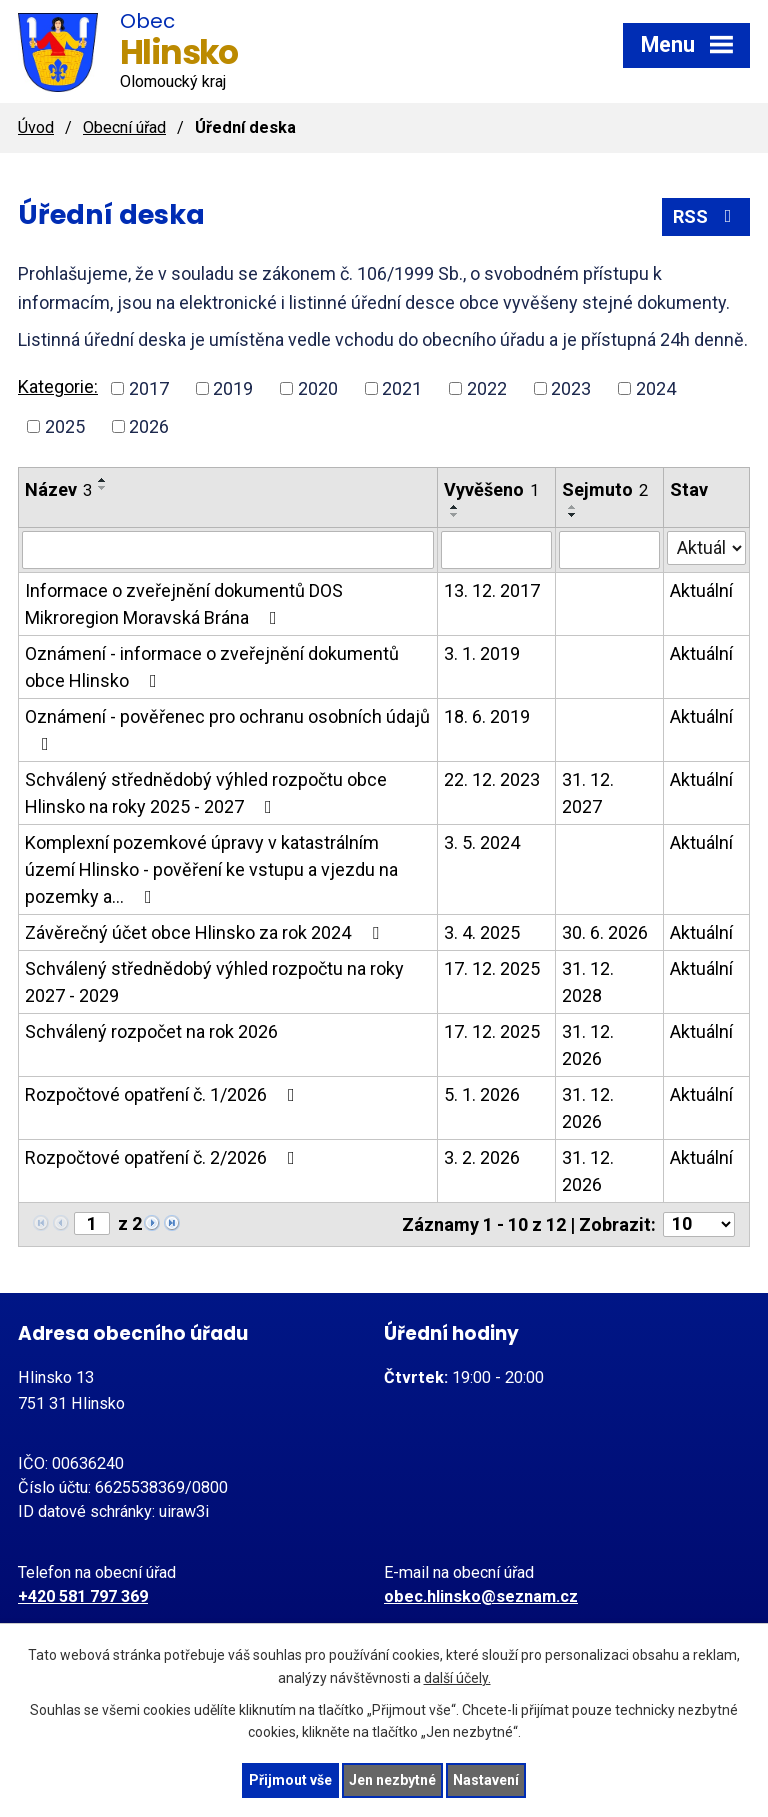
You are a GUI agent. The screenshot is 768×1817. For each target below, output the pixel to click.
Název (58, 489)
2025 (65, 426)
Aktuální (701, 590)
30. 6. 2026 (605, 932)
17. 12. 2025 (492, 968)
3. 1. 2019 (482, 653)
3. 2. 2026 (482, 1157)
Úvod (36, 127)
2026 (149, 426)
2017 (149, 388)
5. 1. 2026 (482, 1094)
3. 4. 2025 (482, 932)
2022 (487, 388)
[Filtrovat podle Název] (228, 550)
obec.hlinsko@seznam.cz (481, 1596)
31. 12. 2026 (588, 1045)
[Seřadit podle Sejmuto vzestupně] (573, 507)
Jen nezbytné (392, 1780)
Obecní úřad (124, 127)
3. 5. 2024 (482, 842)
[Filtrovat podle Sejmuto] (610, 550)
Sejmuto (605, 489)
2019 (233, 388)
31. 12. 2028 (588, 982)
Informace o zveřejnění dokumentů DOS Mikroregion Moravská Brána (184, 604)
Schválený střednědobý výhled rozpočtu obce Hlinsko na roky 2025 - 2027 (206, 793)
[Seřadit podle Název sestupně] (103, 488)
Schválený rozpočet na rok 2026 (151, 1031)
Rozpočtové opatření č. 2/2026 (164, 1157)
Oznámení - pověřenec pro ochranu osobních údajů (227, 729)
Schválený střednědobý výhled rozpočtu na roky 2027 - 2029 (214, 982)
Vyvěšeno (491, 489)
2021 (402, 388)
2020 (318, 388)
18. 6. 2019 (487, 716)
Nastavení (486, 1780)
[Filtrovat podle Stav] (706, 548)
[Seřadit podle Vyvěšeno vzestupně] (455, 507)
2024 (656, 388)
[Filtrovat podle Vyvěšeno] (496, 550)
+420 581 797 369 (83, 1596)
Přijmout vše (290, 1780)
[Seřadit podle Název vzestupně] (103, 480)
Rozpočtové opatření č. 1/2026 (164, 1094)
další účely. (457, 1678)
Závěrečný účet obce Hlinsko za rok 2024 (206, 932)
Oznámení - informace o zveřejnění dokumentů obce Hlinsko (212, 667)
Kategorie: (58, 386)
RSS (706, 216)
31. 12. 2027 (588, 793)
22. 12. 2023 (492, 779)
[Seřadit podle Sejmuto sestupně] (573, 515)
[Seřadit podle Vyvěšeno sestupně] (455, 515)
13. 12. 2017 (492, 590)
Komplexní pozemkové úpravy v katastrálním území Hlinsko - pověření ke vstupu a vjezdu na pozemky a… (211, 869)
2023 (571, 388)
